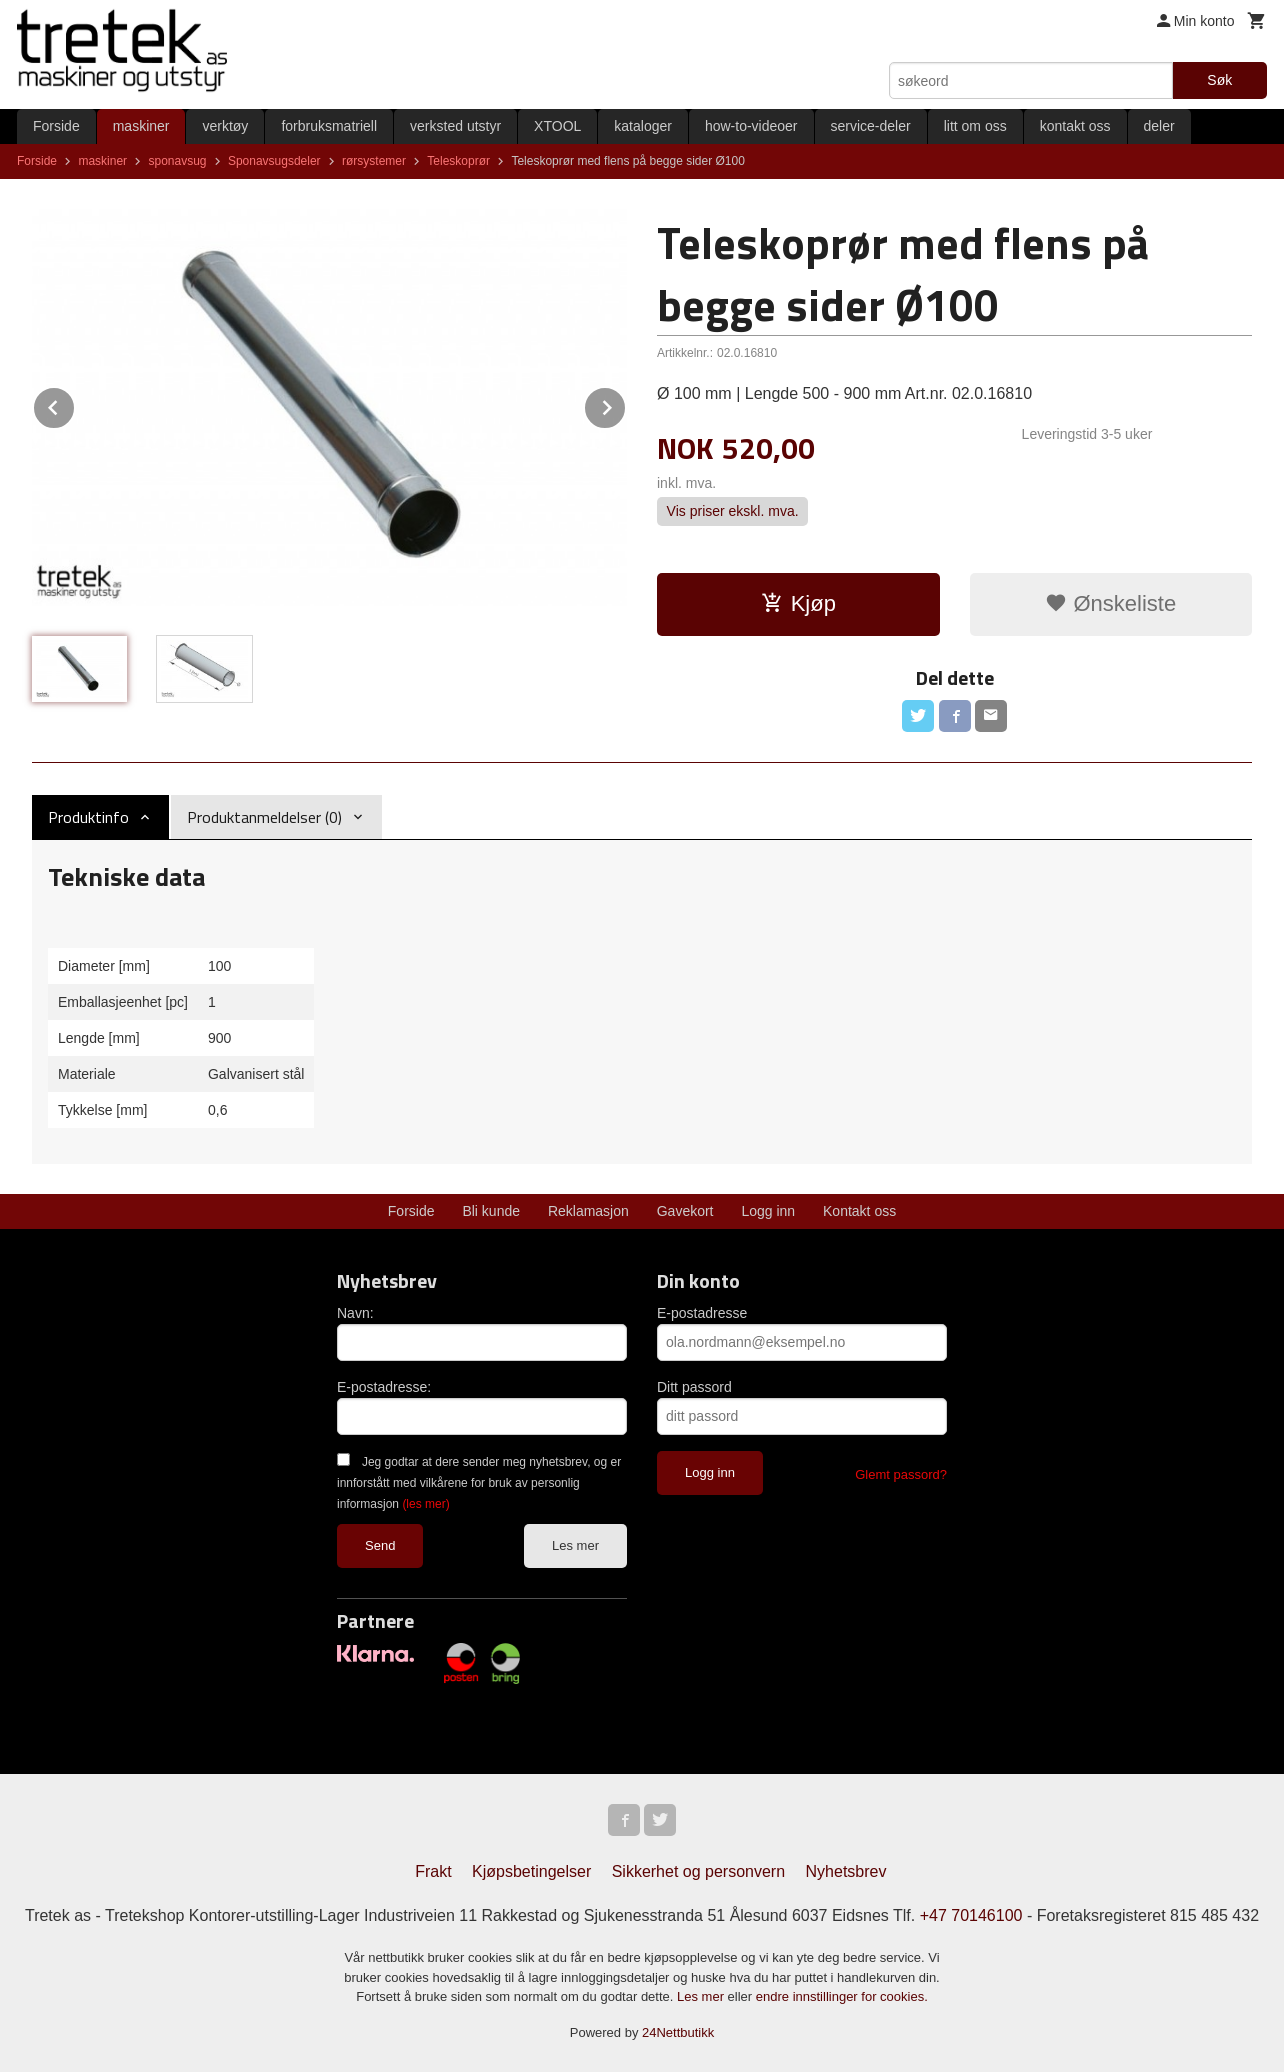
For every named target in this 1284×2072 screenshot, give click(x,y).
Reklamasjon (588, 1211)
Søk (1219, 80)
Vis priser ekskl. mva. (733, 512)
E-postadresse (702, 1313)
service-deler (871, 126)
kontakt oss (1075, 126)
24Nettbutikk (678, 2032)
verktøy (225, 126)
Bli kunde (491, 1211)
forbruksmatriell (329, 126)
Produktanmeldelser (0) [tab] (264, 817)
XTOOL (557, 126)
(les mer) (425, 1504)
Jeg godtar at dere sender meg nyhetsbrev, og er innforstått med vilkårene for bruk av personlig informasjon (479, 1483)
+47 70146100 (971, 1915)
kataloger (643, 126)
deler (1159, 126)
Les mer (575, 1545)
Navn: (355, 1313)
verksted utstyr (455, 126)
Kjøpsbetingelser (531, 1871)
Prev (75, 404)
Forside (56, 126)
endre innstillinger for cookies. (842, 1996)
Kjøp (798, 603)
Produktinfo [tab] (88, 817)
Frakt (433, 1871)
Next (626, 404)
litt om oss (975, 126)
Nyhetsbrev (846, 1871)
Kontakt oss (859, 1211)
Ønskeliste (1110, 603)
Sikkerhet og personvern (698, 1871)
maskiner (141, 126)
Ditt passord (694, 1387)
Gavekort (685, 1211)
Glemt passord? (901, 1474)
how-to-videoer (751, 126)
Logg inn (768, 1211)
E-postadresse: (384, 1387)
